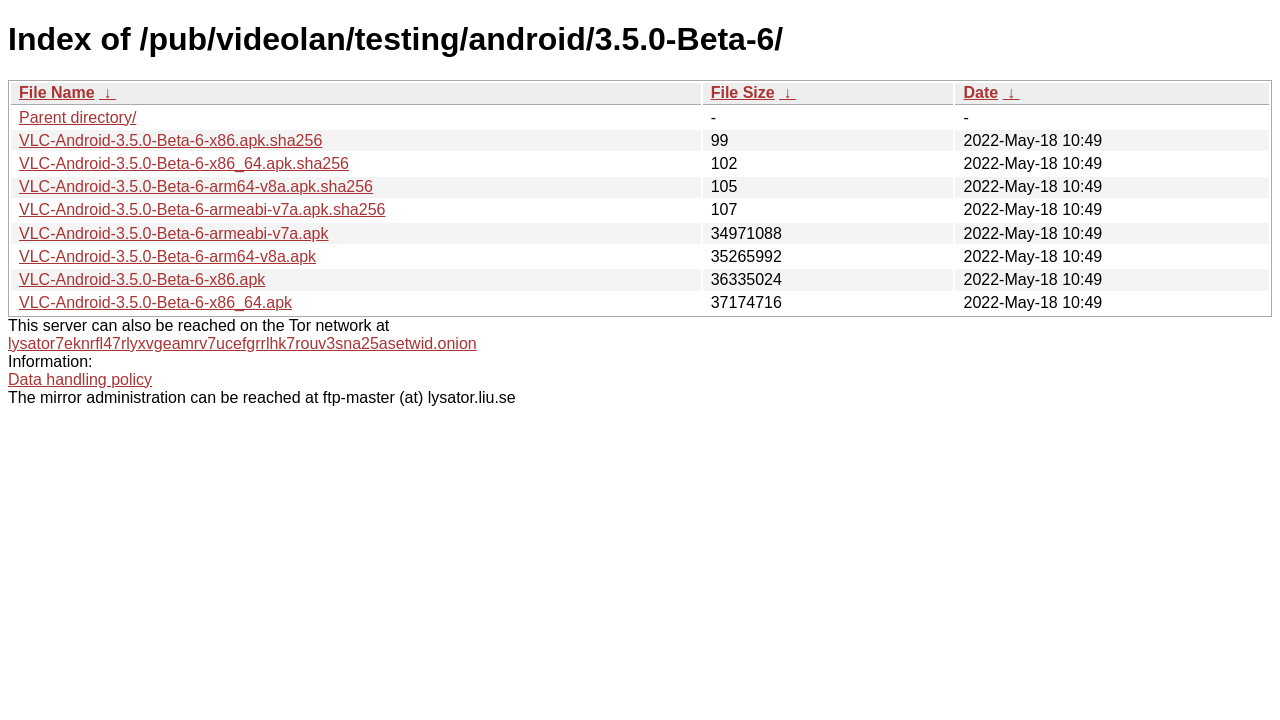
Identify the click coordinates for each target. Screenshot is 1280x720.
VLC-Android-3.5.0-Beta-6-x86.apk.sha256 (170, 140)
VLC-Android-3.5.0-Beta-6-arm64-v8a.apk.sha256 (196, 186)
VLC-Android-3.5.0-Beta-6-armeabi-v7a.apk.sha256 (202, 209)
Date (980, 92)
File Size (743, 92)
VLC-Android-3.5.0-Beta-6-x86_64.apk (155, 302)
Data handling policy (80, 379)
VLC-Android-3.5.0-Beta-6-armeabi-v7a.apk (173, 233)
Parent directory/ (77, 117)
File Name (57, 92)
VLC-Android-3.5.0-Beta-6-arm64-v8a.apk (167, 256)
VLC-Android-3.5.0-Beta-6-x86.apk (142, 279)
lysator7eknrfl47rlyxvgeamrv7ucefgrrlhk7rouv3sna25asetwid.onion (242, 343)
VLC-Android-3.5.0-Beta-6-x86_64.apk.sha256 (184, 163)
